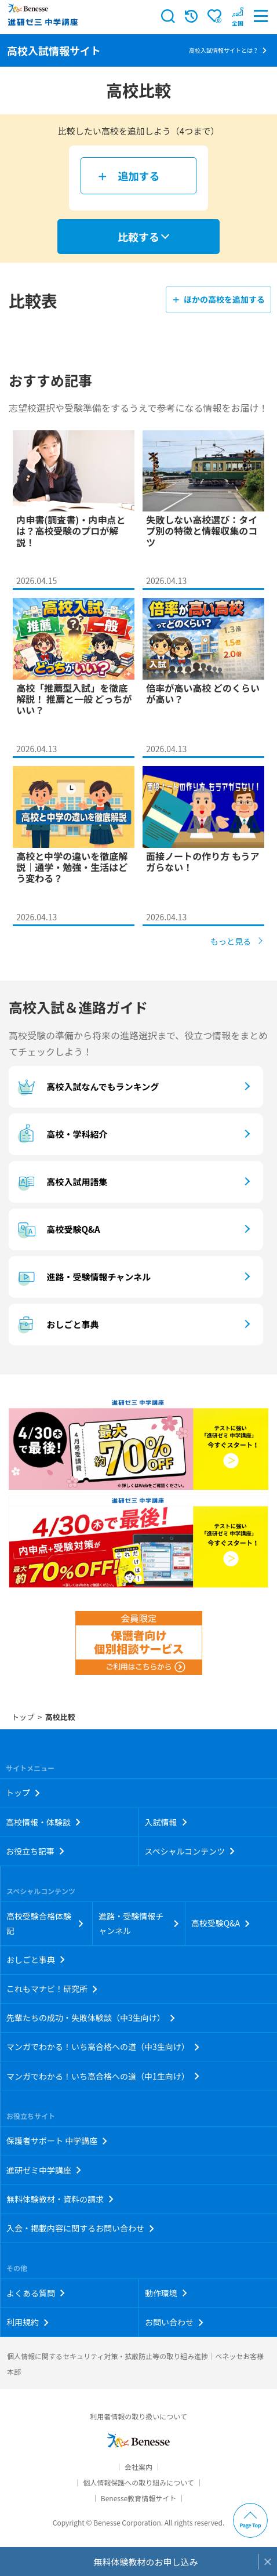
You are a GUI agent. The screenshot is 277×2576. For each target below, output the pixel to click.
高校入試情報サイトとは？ (223, 50)
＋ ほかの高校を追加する (218, 299)
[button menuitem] (237, 16)
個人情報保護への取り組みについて (138, 2482)
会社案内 (138, 2467)
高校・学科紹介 (60, 1134)
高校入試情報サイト (54, 50)
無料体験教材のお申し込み (145, 2562)
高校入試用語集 (60, 1182)
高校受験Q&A (57, 1229)
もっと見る (230, 941)
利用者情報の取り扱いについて (138, 2416)
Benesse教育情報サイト (138, 2498)
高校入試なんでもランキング (86, 1087)
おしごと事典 (56, 1324)
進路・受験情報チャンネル (82, 1277)
